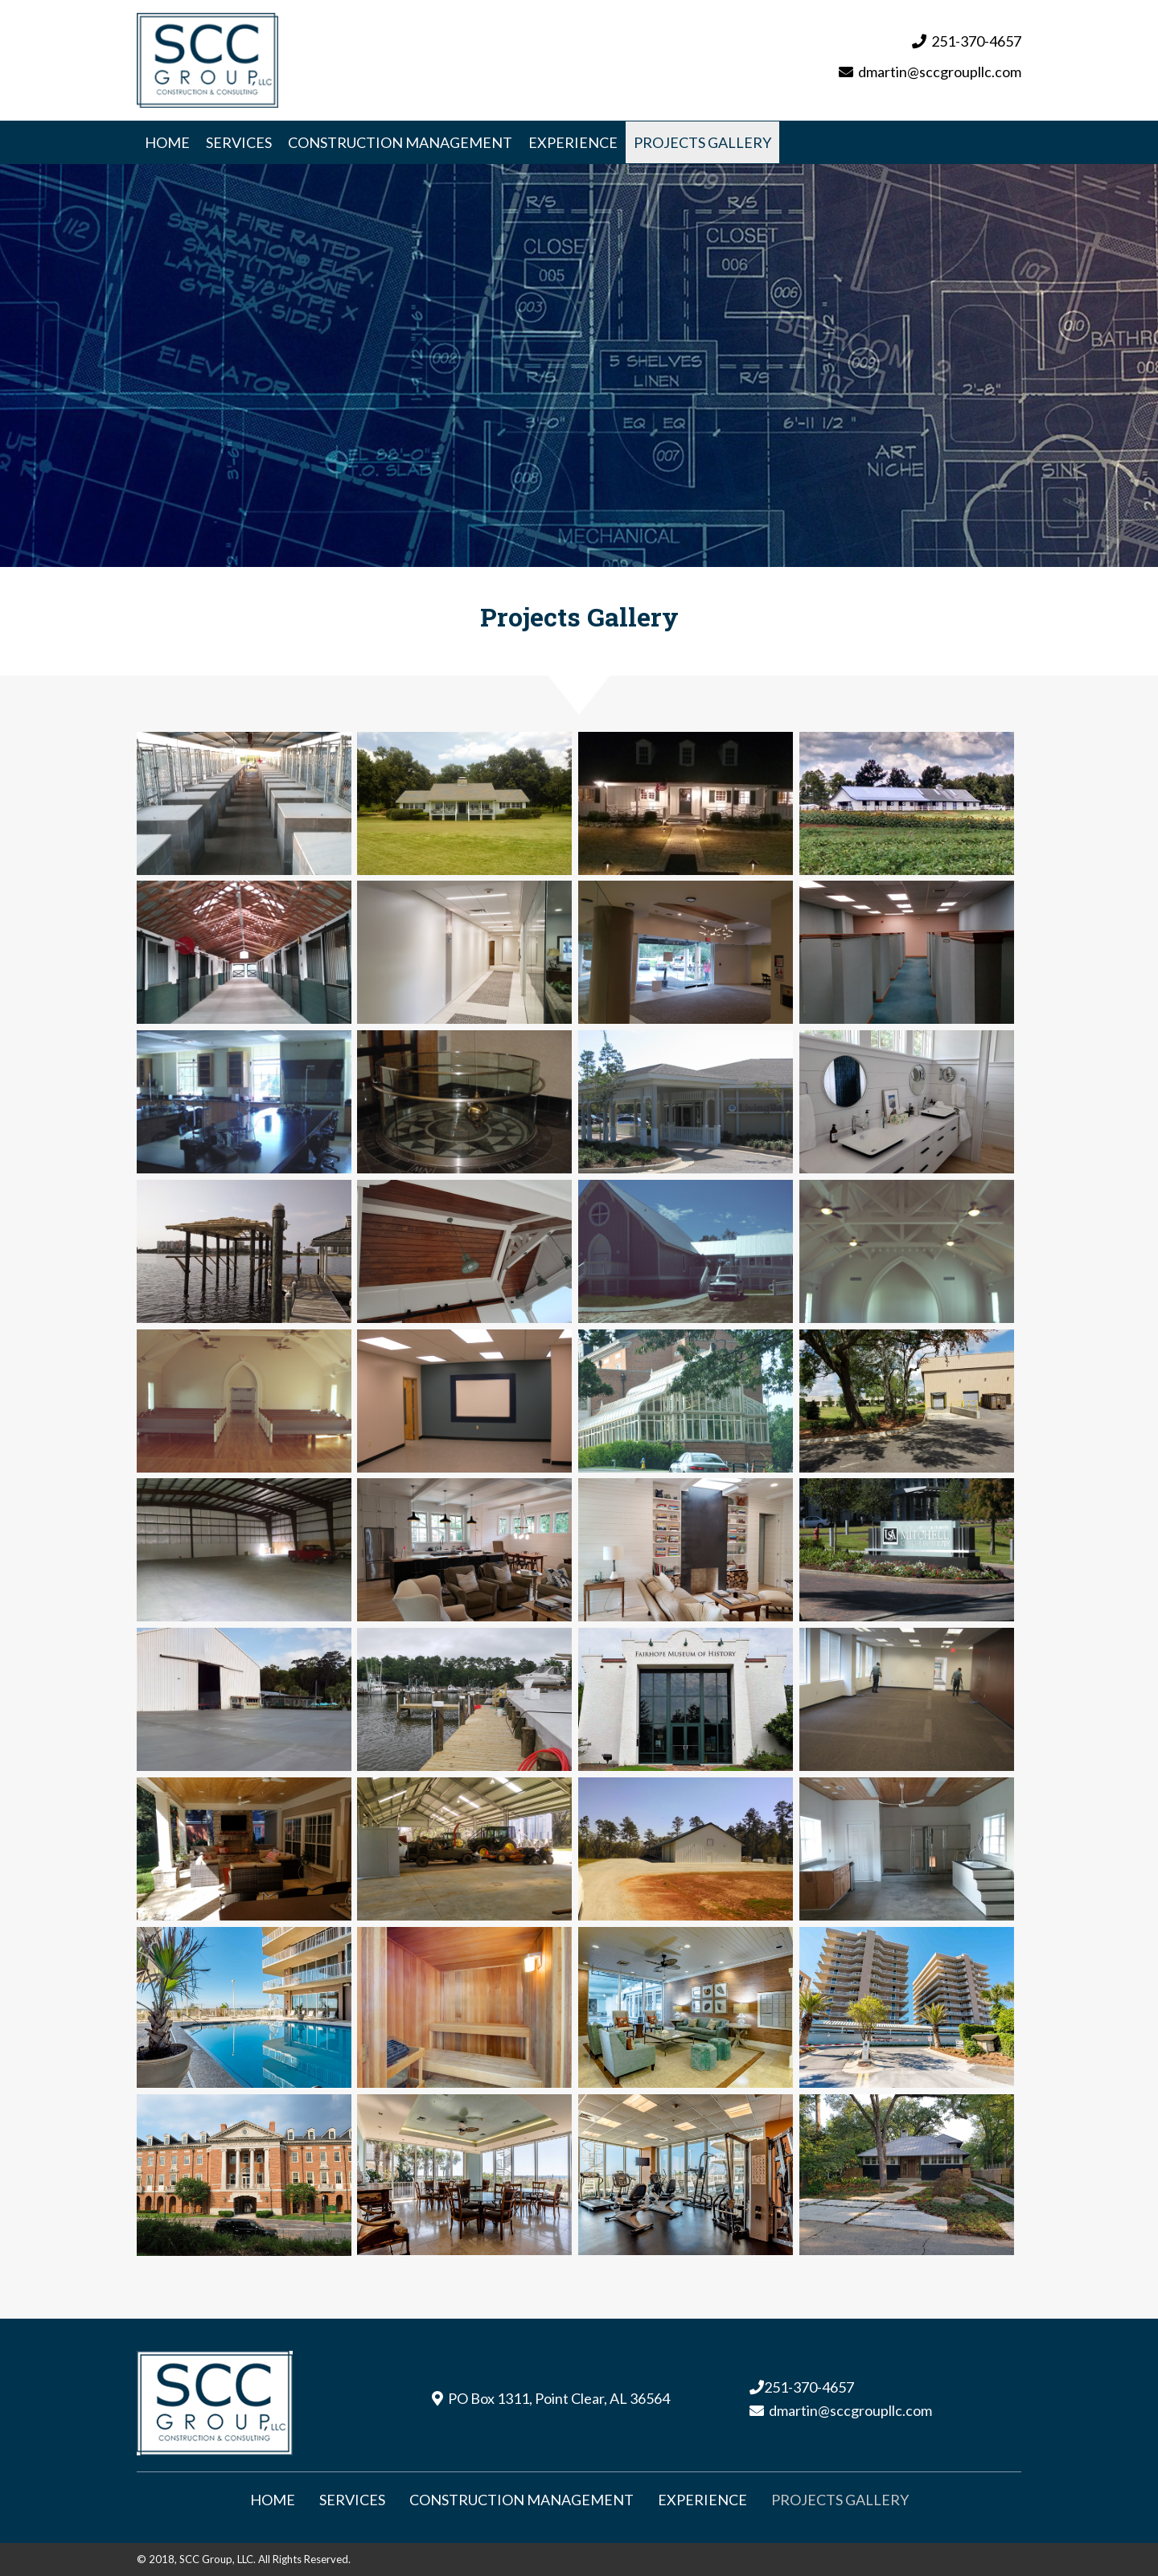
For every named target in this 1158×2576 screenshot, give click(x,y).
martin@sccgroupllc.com (943, 71)
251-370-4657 (976, 39)
